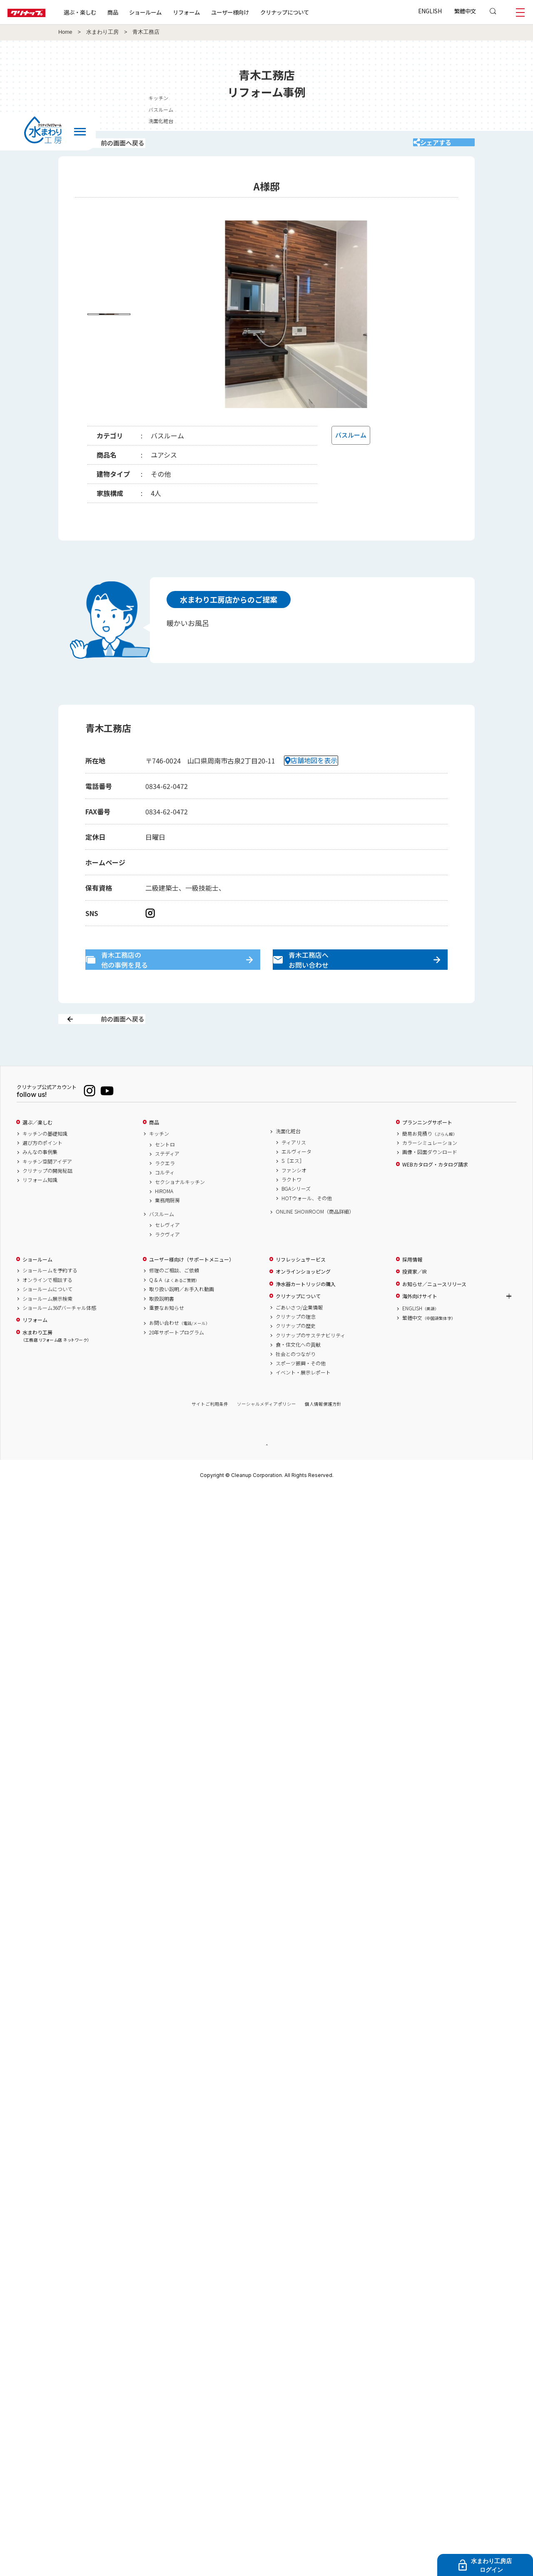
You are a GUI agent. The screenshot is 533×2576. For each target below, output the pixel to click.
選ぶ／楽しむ (37, 1150)
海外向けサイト (419, 1324)
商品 (154, 1150)
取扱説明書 (161, 1327)
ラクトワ (291, 1207)
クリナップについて (310, 12)
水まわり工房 (102, 32)
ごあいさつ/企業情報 (299, 1335)
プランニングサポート (427, 1150)
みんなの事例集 (39, 1180)
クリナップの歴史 (296, 1354)
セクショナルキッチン (180, 1210)
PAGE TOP (266, 1473)
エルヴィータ (296, 1180)
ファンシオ (293, 1198)
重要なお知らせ (166, 1336)
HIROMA (164, 1219)
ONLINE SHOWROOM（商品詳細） (315, 1240)
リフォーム (211, 12)
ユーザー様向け (255, 12)
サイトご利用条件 (210, 1432)
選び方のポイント (42, 1171)
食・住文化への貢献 (298, 1372)
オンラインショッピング (303, 1300)
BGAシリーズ (296, 1217)
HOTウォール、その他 (306, 1226)
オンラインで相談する (47, 1308)
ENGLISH (430, 11)
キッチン (159, 1162)
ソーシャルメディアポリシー (266, 1432)
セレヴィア (167, 1253)
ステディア (167, 1182)
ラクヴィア (167, 1262)
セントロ (165, 1172)
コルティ (164, 1200)
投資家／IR (414, 1300)
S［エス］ (292, 1189)
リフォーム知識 (39, 1208)
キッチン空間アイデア (47, 1190)
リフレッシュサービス (301, 1287)
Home (65, 32)
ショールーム (170, 12)
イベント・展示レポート (303, 1400)
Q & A (174, 1308)
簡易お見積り (429, 1162)
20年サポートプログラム (176, 1360)
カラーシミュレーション (429, 1171)
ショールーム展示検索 (47, 1327)
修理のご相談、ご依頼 (174, 1299)
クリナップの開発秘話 (47, 1199)
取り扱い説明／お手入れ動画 (181, 1317)
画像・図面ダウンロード (429, 1180)
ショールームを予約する (49, 1299)
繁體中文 (465, 11)
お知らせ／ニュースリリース (434, 1312)
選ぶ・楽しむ (105, 12)
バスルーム (161, 1242)
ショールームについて (47, 1317)
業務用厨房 (167, 1229)
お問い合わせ (179, 1351)
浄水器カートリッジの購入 (306, 1312)
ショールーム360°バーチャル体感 (59, 1336)
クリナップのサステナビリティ (310, 1363)
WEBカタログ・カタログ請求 (435, 1192)
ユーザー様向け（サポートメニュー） (191, 1287)
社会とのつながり (296, 1382)
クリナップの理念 (296, 1345)
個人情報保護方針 (323, 1432)
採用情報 (412, 1287)
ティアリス (293, 1170)
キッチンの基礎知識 (44, 1162)
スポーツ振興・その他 (301, 1391)
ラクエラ (165, 1191)
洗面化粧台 (288, 1159)
